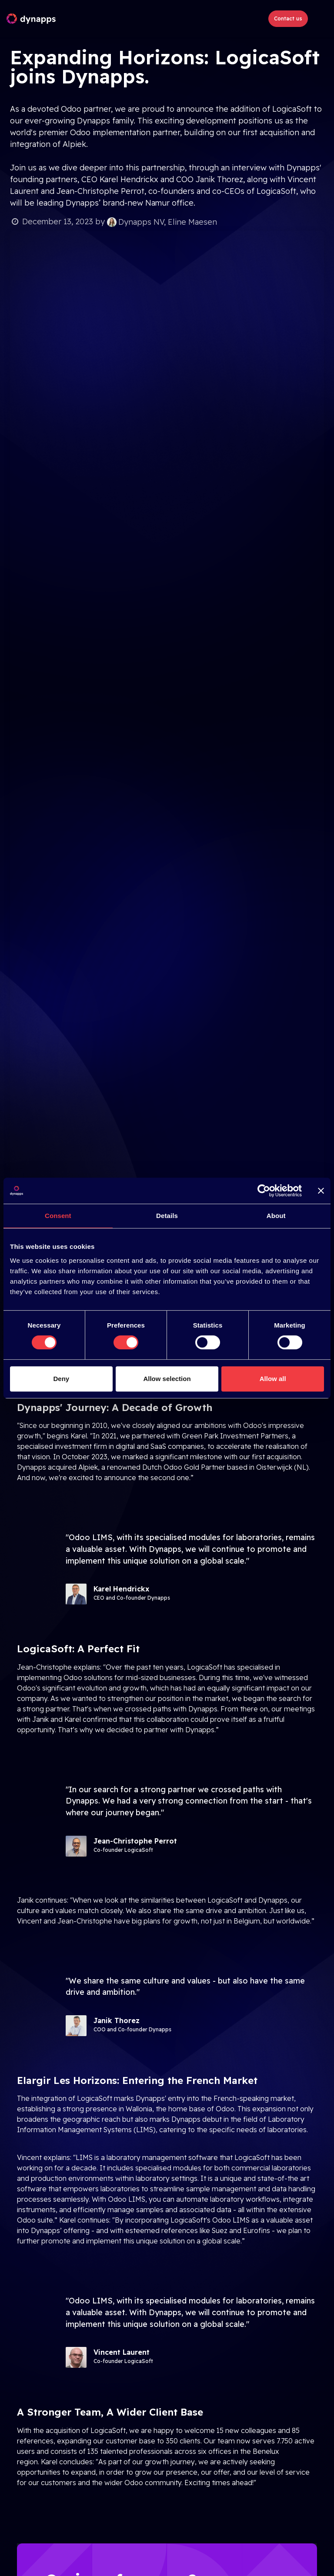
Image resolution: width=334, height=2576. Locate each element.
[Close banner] (321, 1191)
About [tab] (276, 1215)
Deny (61, 1378)
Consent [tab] (58, 1215)
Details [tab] (167, 1215)
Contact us (288, 18)
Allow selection (166, 1378)
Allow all (273, 1378)
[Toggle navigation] (319, 18)
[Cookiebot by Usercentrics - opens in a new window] (264, 1190)
